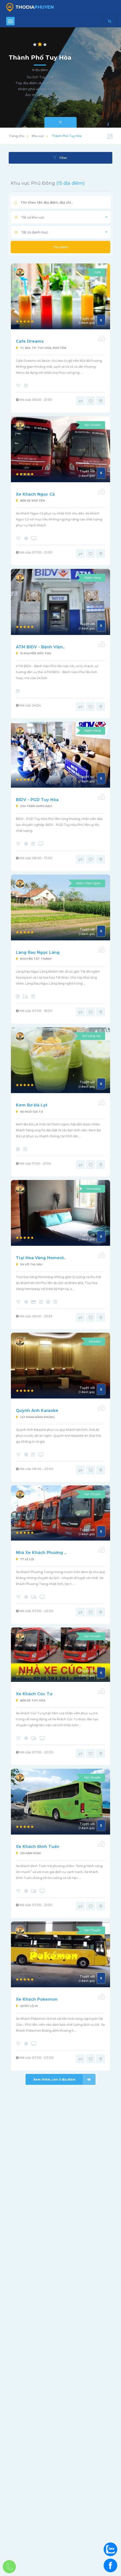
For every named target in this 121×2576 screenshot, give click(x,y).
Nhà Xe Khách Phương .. (41, 1552)
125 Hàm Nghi (28, 1853)
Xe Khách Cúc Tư (34, 1694)
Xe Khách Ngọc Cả (35, 494)
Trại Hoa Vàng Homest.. (41, 1257)
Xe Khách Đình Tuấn (37, 1846)
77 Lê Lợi (25, 1559)
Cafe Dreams (30, 341)
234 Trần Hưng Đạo (34, 806)
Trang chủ (16, 136)
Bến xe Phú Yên (30, 500)
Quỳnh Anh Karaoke (37, 1410)
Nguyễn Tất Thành (34, 958)
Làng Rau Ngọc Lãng (38, 952)
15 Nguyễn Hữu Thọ (33, 653)
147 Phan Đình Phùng (35, 1417)
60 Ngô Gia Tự (29, 1111)
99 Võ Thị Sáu (29, 1264)
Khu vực (38, 136)
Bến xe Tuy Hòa (30, 1700)
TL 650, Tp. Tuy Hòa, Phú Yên (41, 348)
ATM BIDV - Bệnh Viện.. (40, 647)
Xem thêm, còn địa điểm (64, 2079)
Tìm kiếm (60, 247)
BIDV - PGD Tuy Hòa (37, 799)
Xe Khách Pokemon (37, 1999)
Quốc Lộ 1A (27, 2006)
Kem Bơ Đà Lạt (31, 1105)
